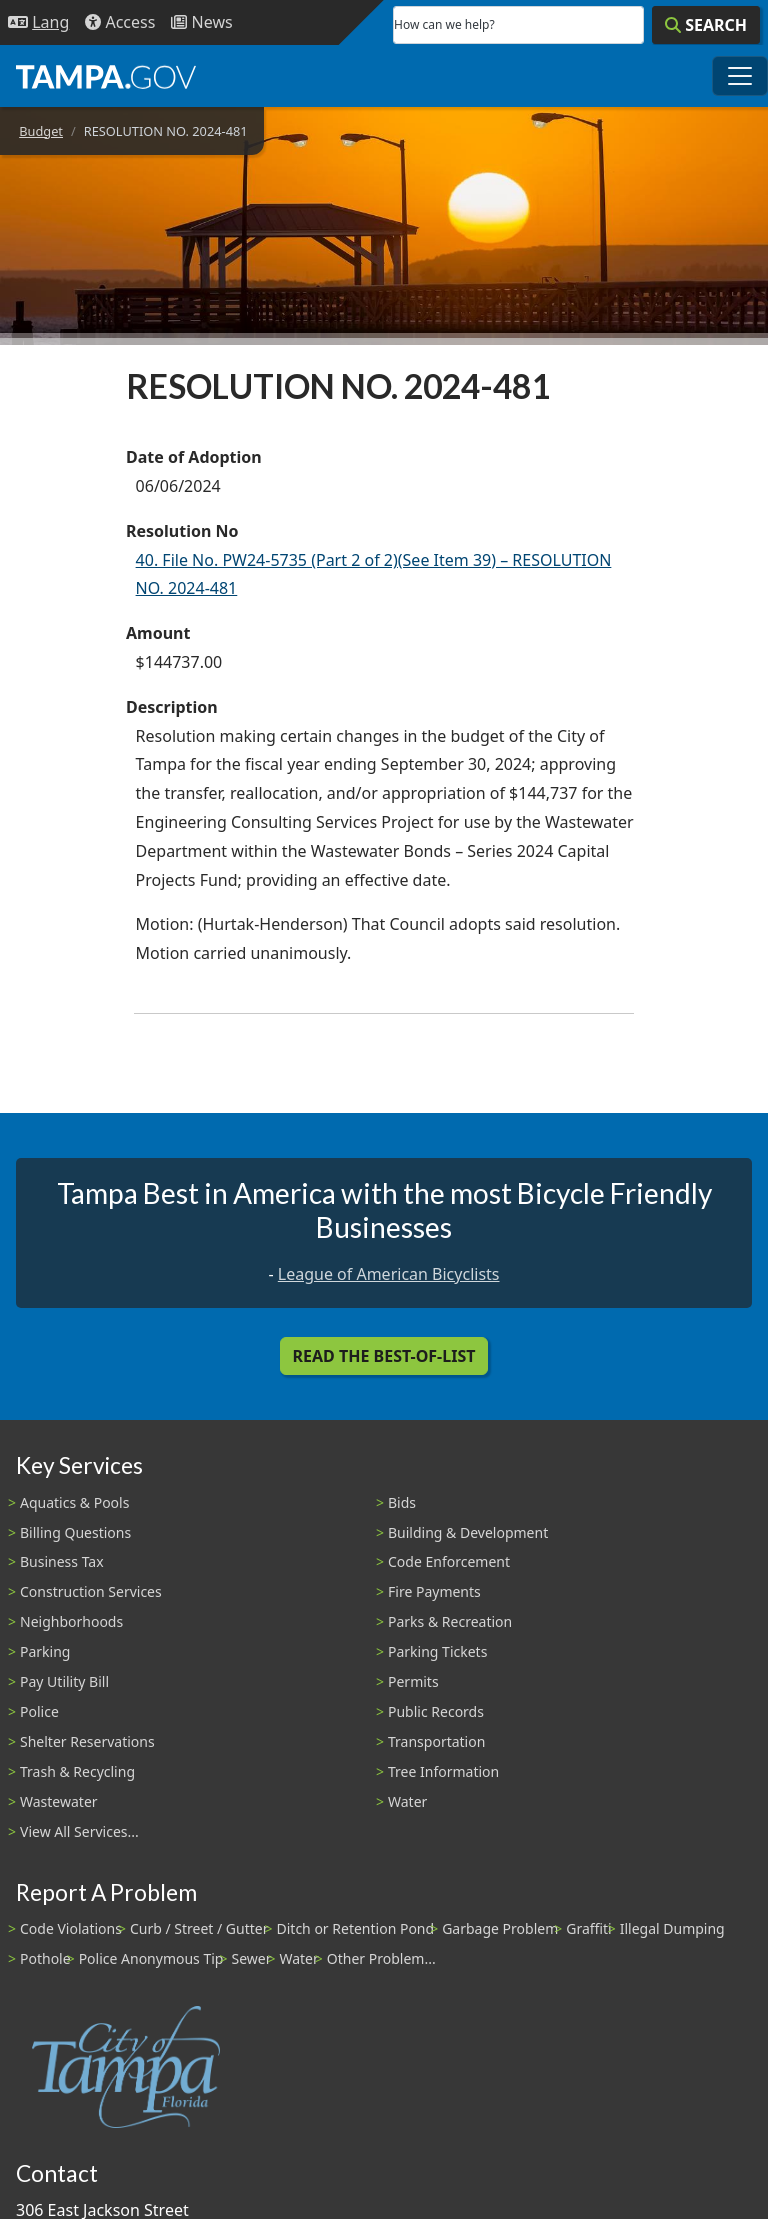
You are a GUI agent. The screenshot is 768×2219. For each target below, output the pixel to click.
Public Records (436, 1711)
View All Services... (79, 1831)
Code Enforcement (449, 1561)
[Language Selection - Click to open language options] (38, 22)
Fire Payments (434, 1591)
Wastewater (59, 1801)
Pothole (45, 1958)
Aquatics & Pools (74, 1502)
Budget (41, 131)
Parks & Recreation (450, 1621)
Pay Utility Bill (64, 1681)
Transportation (436, 1741)
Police (39, 1711)
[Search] (706, 25)
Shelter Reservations (87, 1741)
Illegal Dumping (672, 1928)
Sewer (251, 1958)
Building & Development (468, 1532)
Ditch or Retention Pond (356, 1928)
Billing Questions (75, 1532)
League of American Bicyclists (389, 1274)
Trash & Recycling (77, 1771)
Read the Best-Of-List (384, 1356)
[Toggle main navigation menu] (740, 76)
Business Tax (62, 1561)
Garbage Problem (500, 1928)
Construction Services (91, 1591)
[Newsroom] (201, 22)
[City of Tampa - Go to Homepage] (106, 76)
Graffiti (588, 1928)
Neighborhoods (71, 1621)
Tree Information (443, 1771)
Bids (402, 1502)
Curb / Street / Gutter (199, 1928)
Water (407, 1801)
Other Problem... (381, 1958)
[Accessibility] (120, 22)
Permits (413, 1681)
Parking (45, 1651)
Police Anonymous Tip (151, 1958)
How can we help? (444, 24)
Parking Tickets (437, 1651)
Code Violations (71, 1928)
